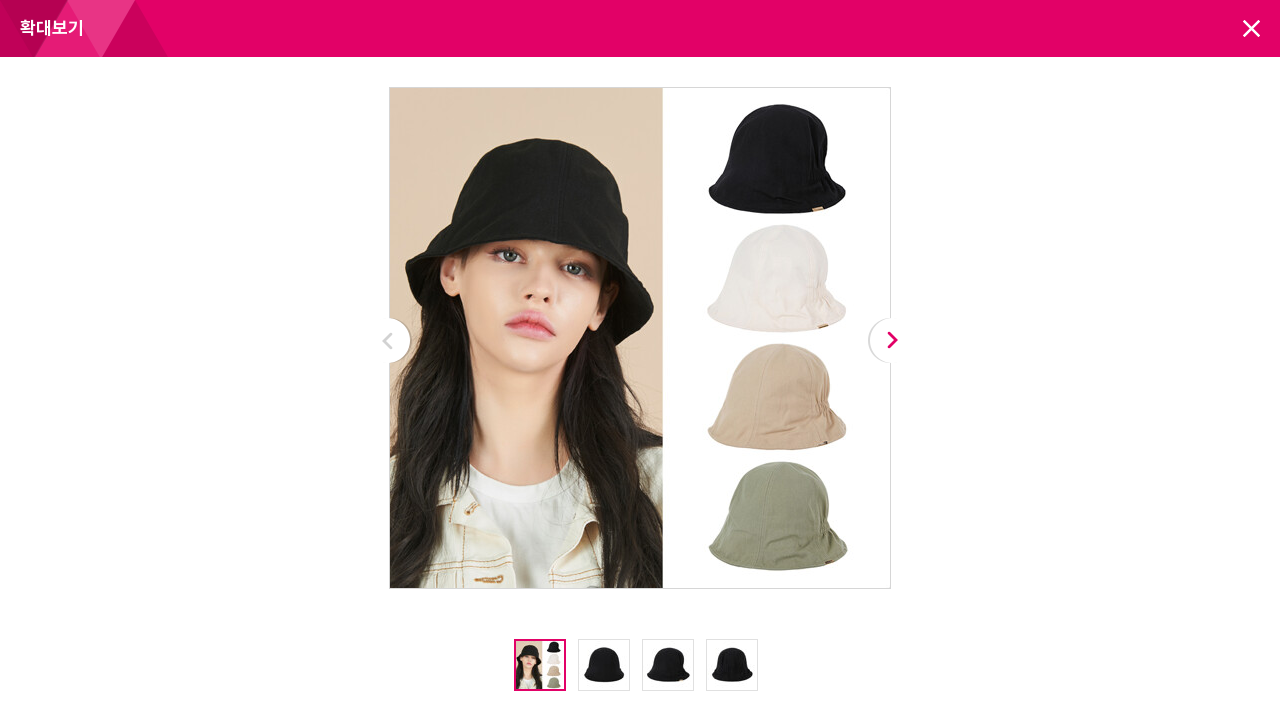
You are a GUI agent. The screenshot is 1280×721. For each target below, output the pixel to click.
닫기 (1251, 28)
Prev (388, 340)
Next (891, 340)
